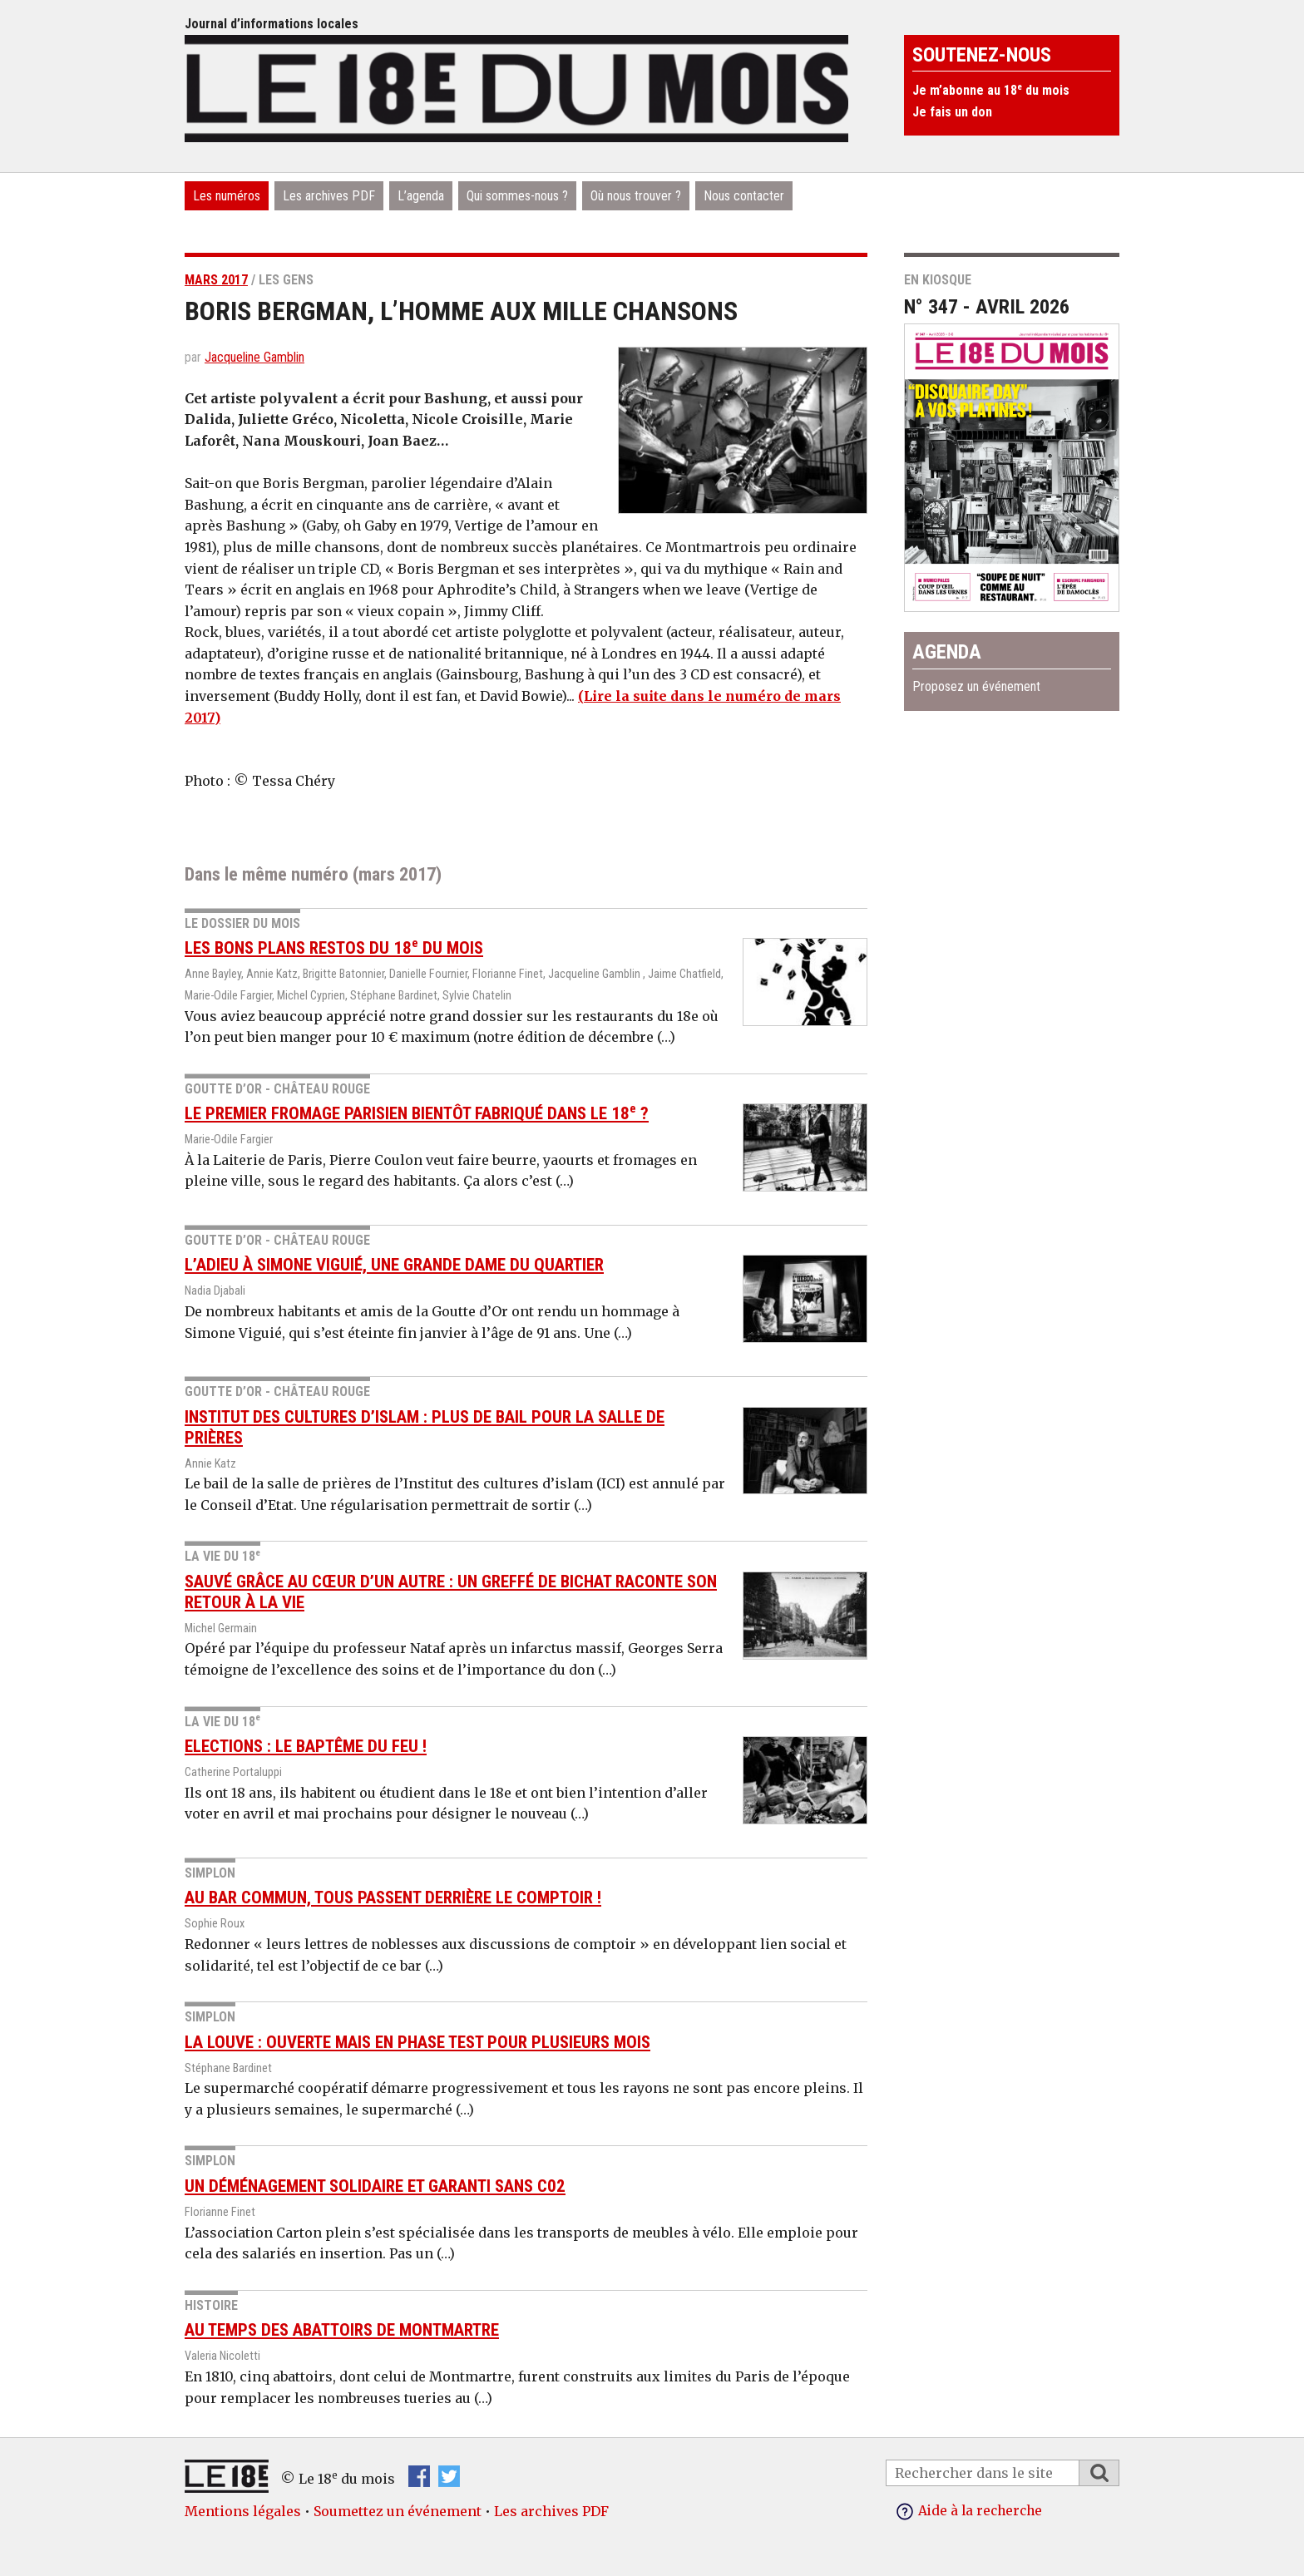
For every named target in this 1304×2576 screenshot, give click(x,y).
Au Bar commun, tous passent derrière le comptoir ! (393, 1897)
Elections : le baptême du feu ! (306, 1746)
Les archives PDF (329, 196)
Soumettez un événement (398, 2511)
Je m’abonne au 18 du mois (990, 90)
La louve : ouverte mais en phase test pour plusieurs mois (417, 2042)
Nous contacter (744, 196)
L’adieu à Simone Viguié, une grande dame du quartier (394, 1265)
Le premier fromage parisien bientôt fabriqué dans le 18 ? (417, 1113)
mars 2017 (216, 280)
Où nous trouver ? (635, 196)
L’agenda (421, 196)
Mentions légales (243, 2511)
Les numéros (226, 196)
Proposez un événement (976, 686)
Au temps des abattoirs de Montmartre (342, 2330)
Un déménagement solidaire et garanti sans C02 (375, 2186)
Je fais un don (952, 112)
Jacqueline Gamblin (254, 357)
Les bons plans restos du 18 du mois (334, 948)
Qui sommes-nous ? (517, 196)
